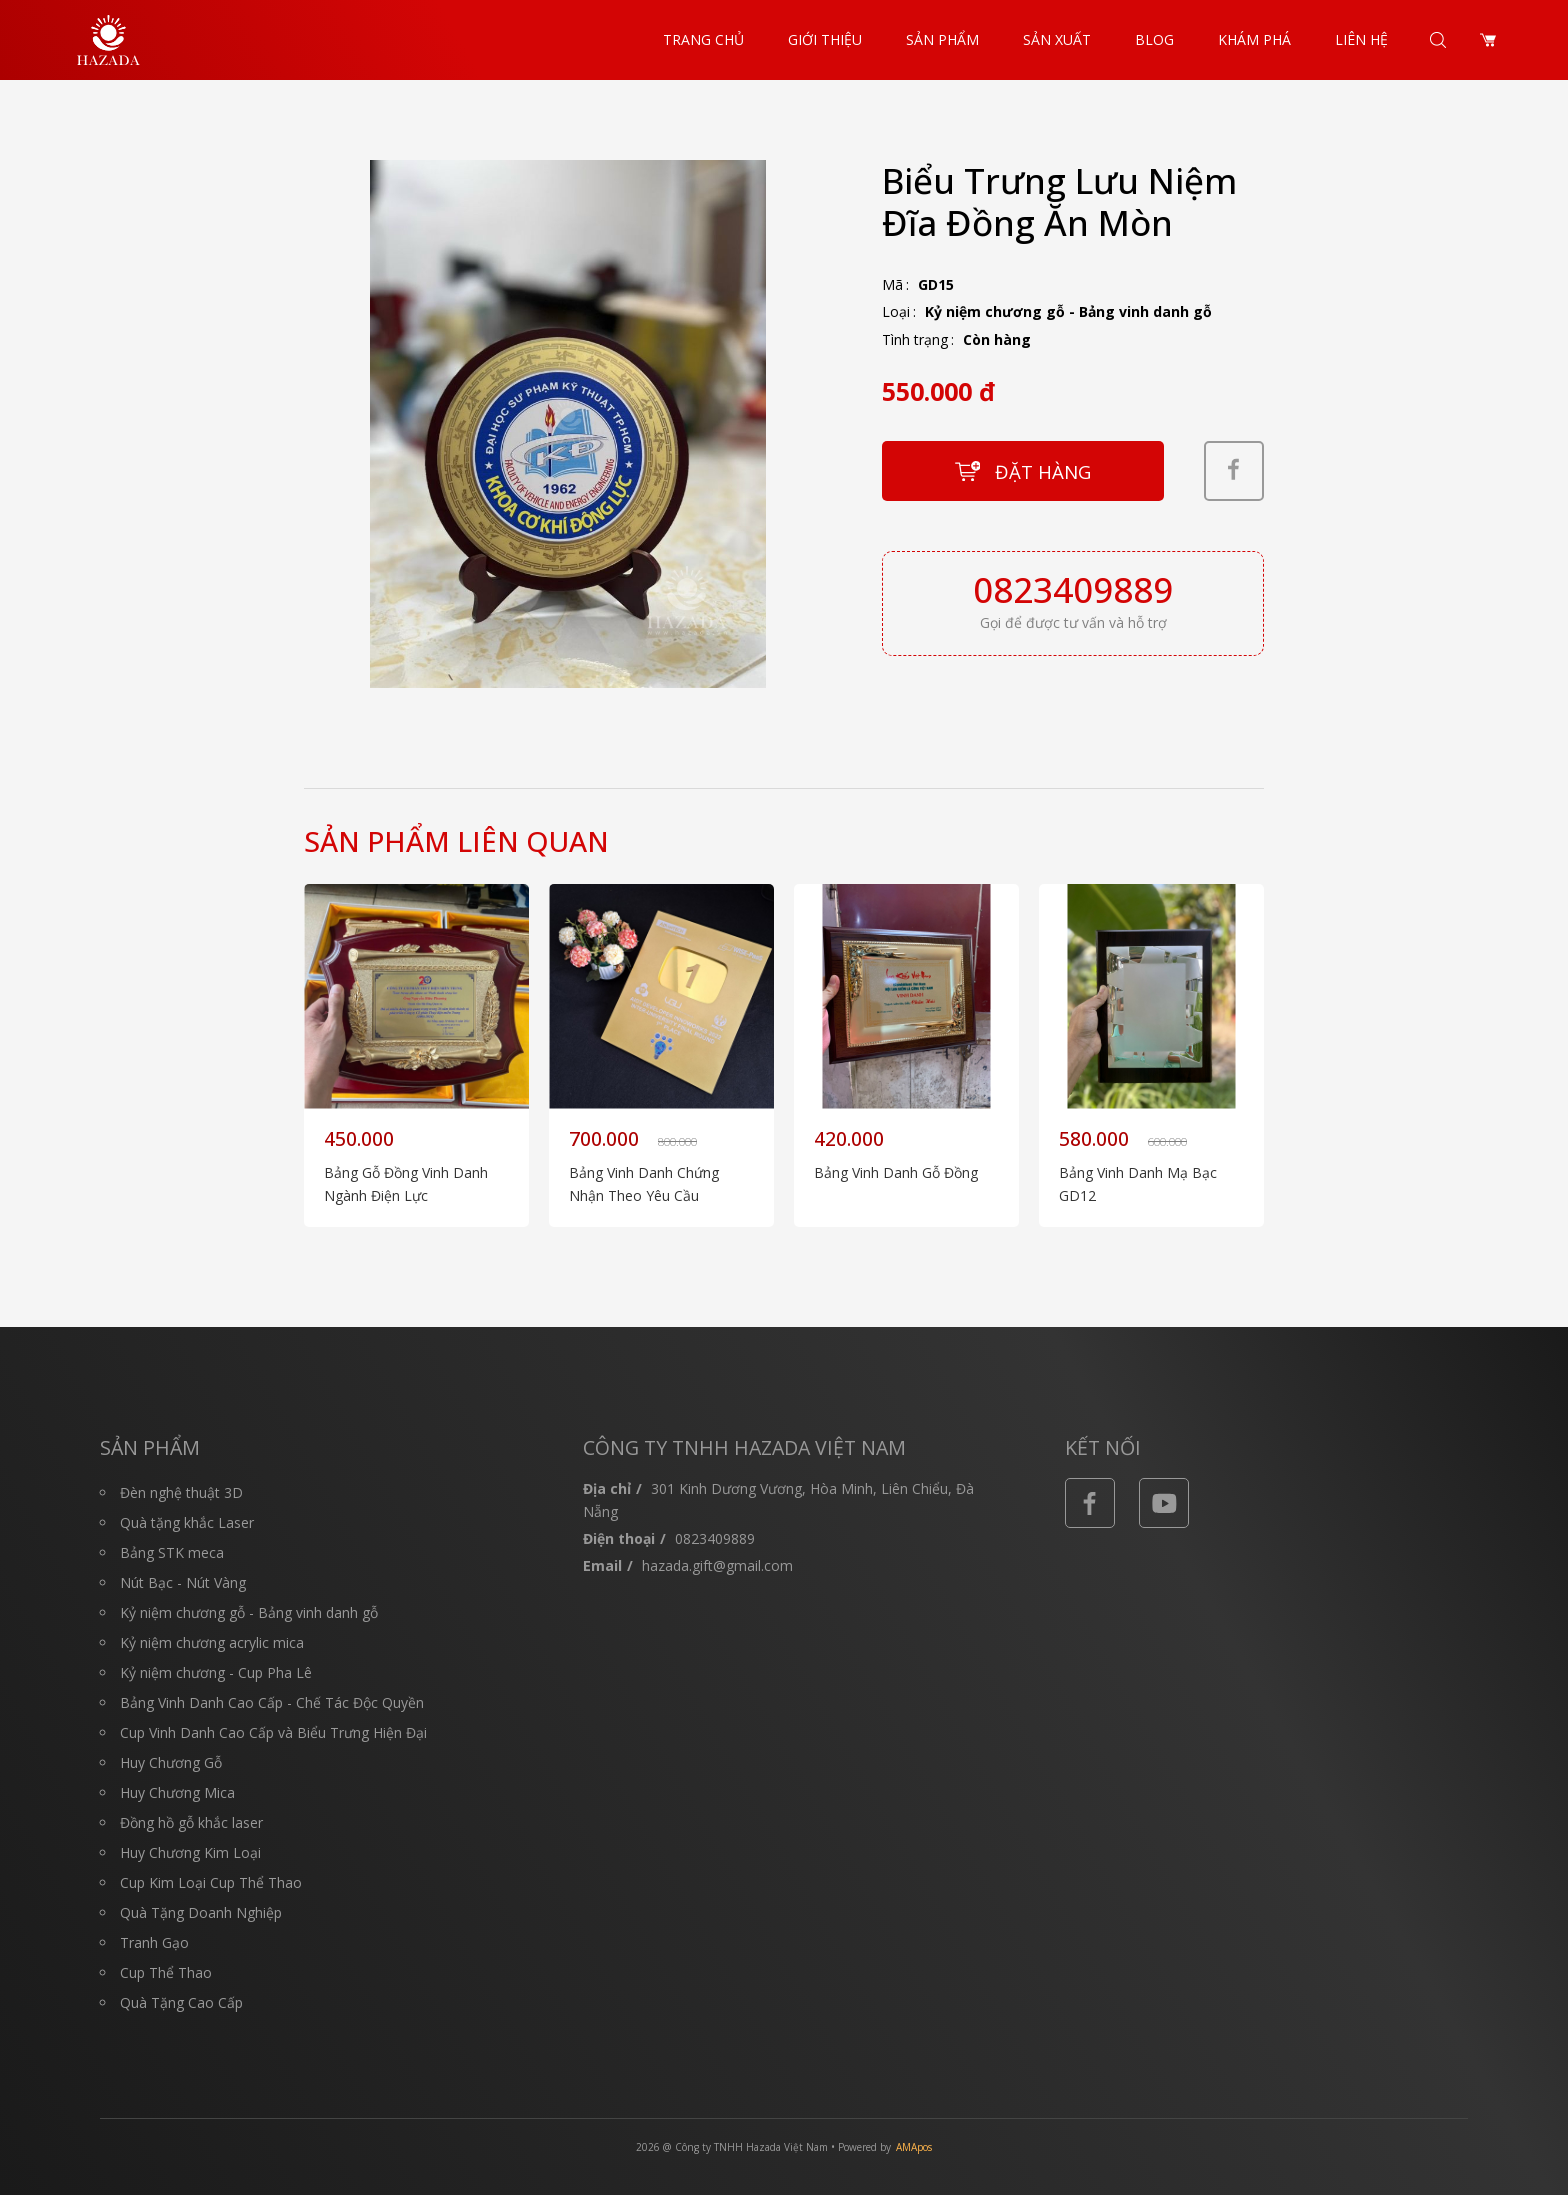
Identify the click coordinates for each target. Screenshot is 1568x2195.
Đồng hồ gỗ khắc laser (191, 1822)
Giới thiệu (825, 39)
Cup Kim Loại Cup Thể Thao (211, 1882)
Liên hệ (1361, 39)
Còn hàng (997, 339)
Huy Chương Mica (177, 1792)
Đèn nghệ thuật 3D (181, 1492)
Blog (1154, 39)
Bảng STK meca (172, 1552)
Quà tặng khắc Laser (187, 1522)
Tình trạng (915, 339)
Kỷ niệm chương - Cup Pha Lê (216, 1672)
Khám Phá (1254, 39)
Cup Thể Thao (166, 1972)
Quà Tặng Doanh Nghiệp (201, 1912)
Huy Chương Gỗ (171, 1762)
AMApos (914, 2147)
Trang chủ (703, 39)
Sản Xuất (1057, 39)
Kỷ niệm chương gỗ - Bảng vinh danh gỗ (1068, 311)
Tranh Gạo (154, 1942)
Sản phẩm (942, 39)
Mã (892, 284)
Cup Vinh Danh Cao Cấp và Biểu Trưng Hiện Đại (273, 1732)
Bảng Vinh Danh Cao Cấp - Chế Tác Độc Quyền (272, 1702)
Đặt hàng (1043, 471)
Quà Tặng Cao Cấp (181, 2002)
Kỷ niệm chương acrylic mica (212, 1642)
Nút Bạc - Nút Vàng (183, 1582)
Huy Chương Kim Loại (190, 1852)
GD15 (936, 284)
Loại (896, 311)
